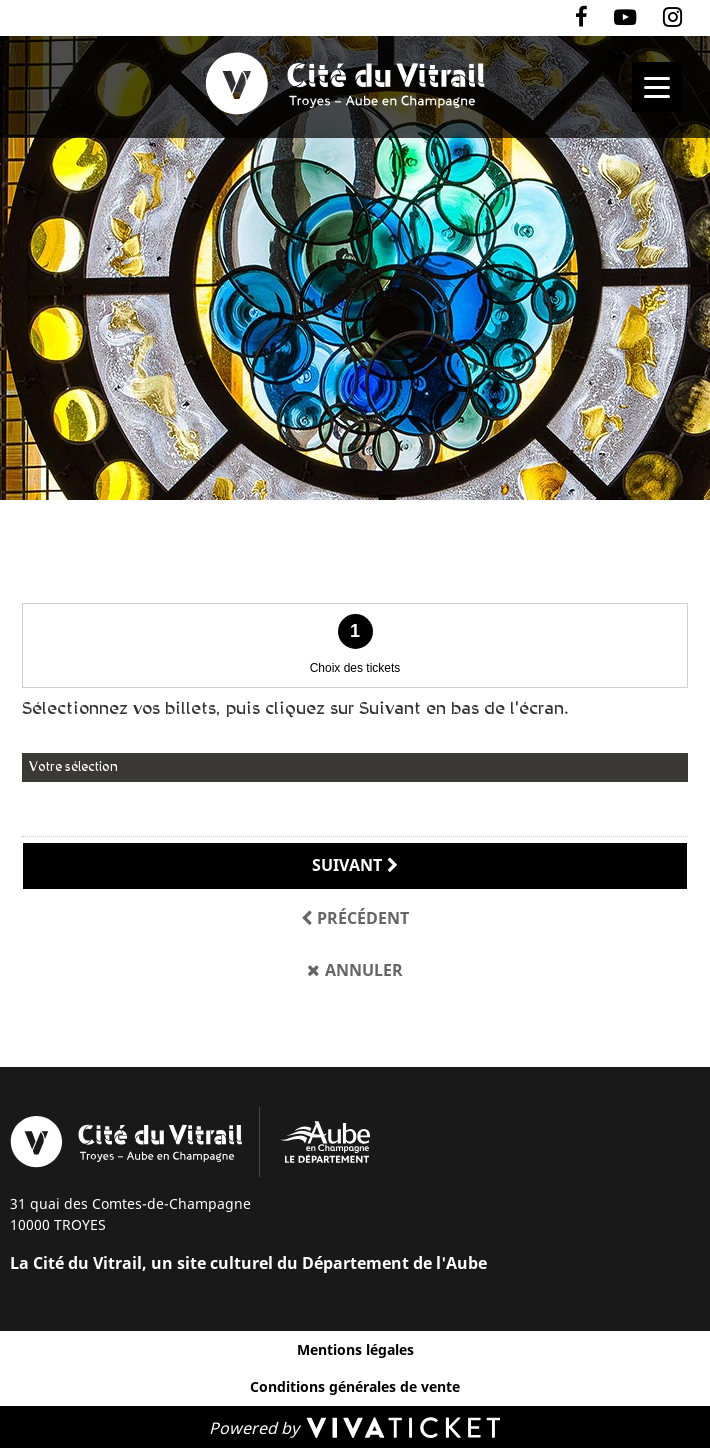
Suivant (347, 865)
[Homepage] (355, 84)
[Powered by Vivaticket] (355, 1427)
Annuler (364, 970)
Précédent (363, 918)
